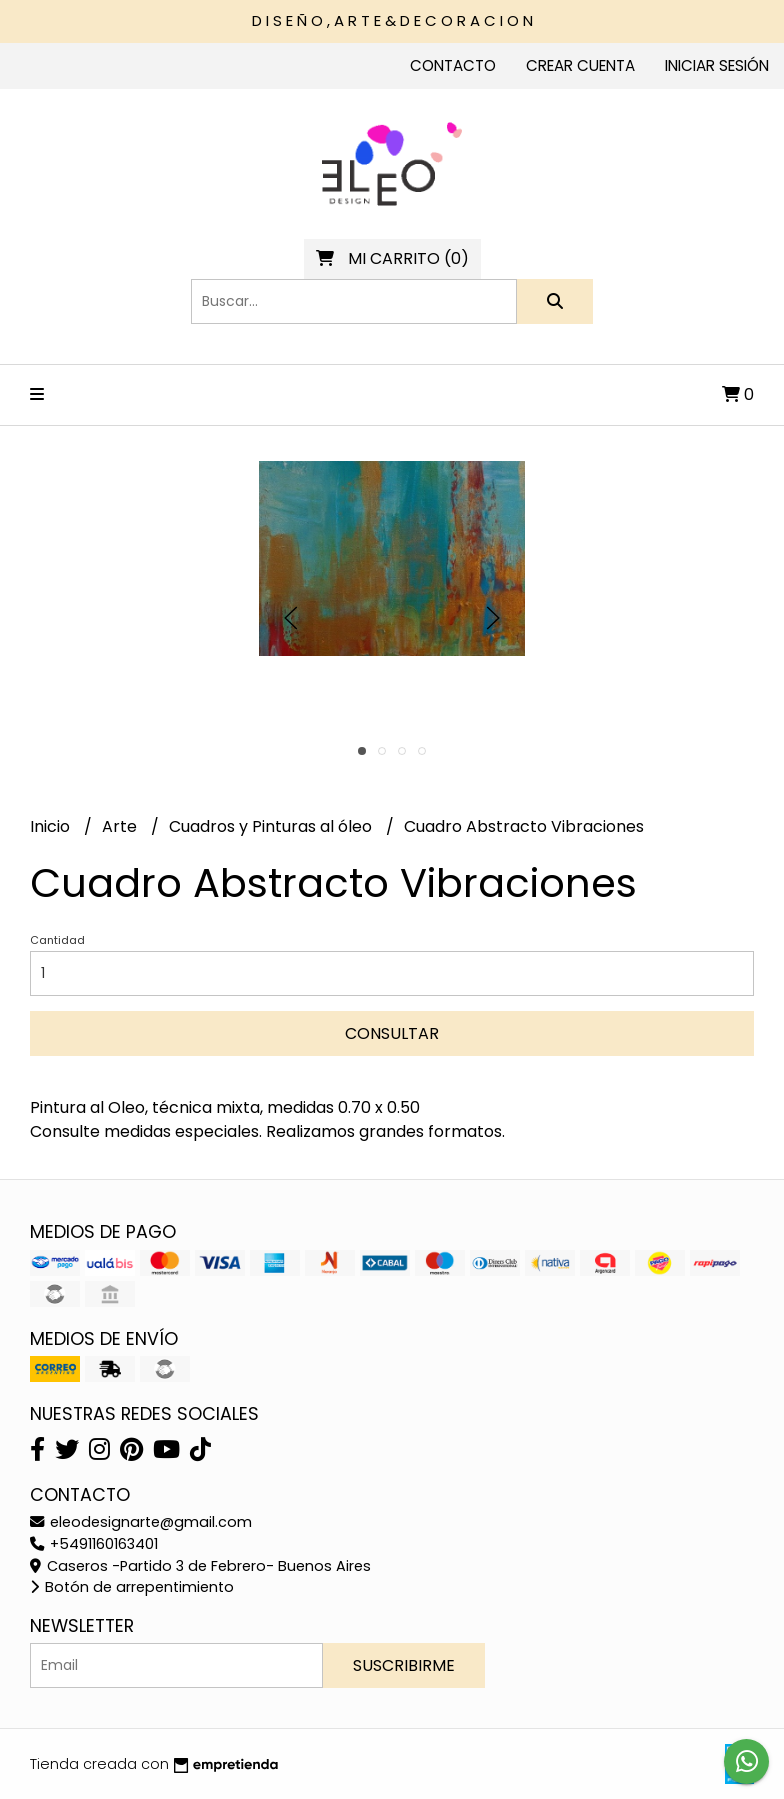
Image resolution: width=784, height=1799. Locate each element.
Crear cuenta (580, 65)
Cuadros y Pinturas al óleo (272, 826)
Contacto (453, 65)
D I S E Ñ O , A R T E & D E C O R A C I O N (392, 20)
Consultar (392, 1033)
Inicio (52, 826)
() (392, 258)
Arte (121, 826)
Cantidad (57, 940)
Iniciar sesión (717, 65)
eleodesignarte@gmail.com (141, 1522)
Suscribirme (404, 1665)
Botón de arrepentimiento (132, 1587)
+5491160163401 (94, 1544)
